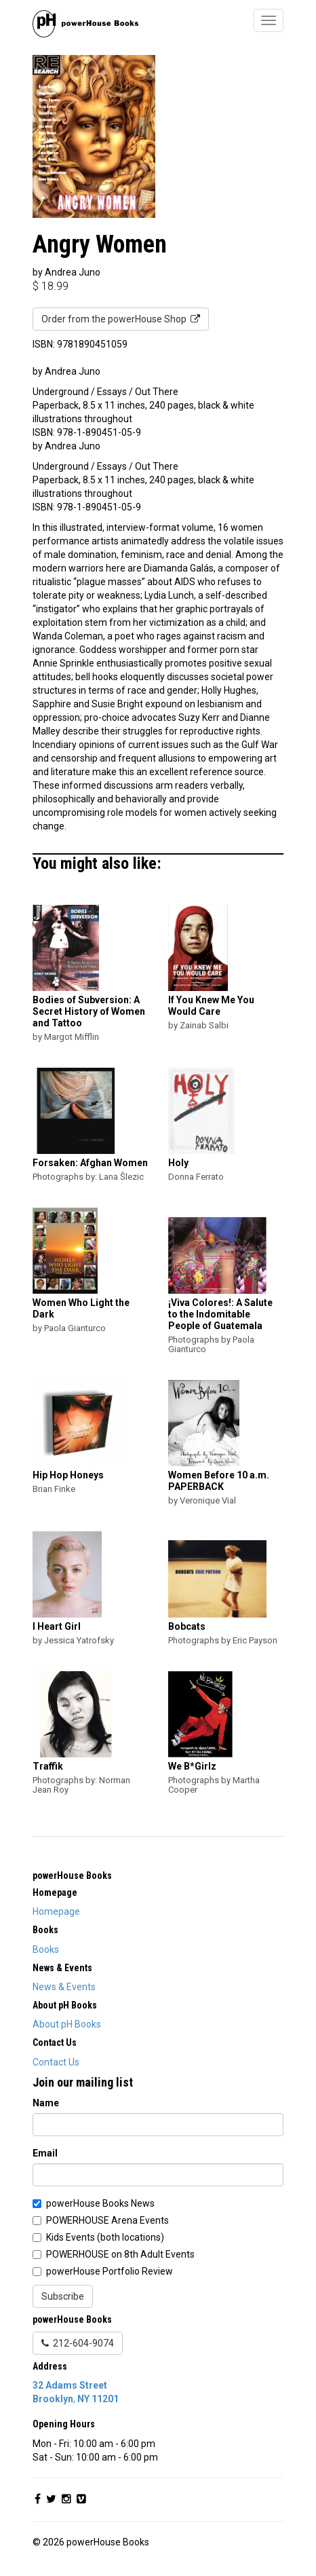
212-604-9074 (77, 2343)
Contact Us (56, 2062)
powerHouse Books (72, 1875)
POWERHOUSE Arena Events (107, 2220)
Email (45, 2153)
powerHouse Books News (100, 2203)
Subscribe (62, 2296)
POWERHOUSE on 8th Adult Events (120, 2254)
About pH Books (67, 2024)
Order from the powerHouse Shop (120, 319)
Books (46, 1949)
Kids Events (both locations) (105, 2237)
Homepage (56, 1911)
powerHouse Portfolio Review (109, 2271)
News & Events (64, 1986)
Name (46, 2102)
